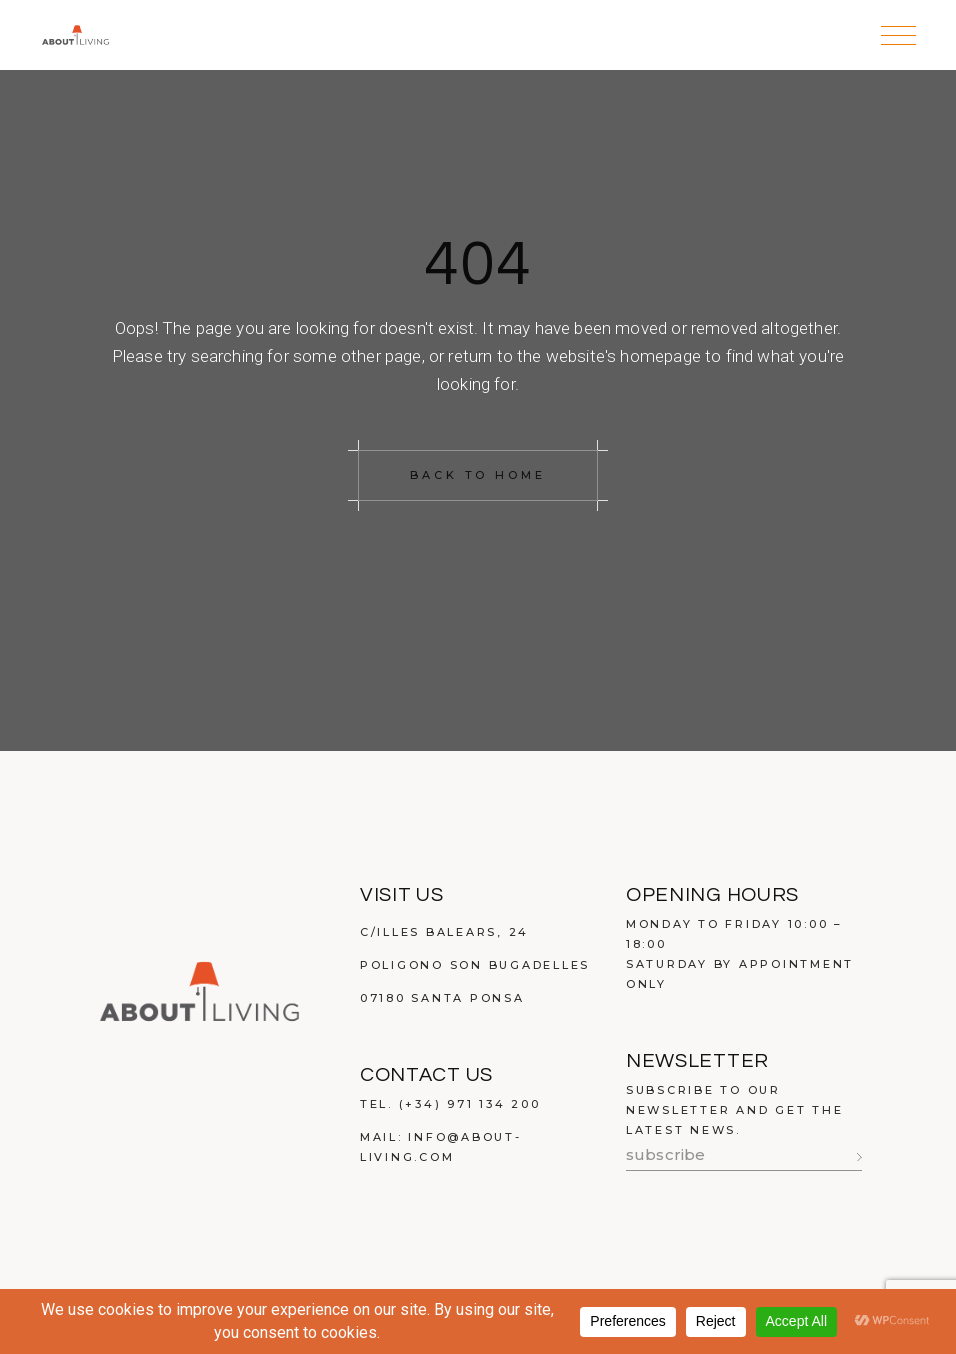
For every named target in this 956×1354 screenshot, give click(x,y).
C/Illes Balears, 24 (444, 932)
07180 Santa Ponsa (442, 998)
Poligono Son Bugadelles (475, 965)
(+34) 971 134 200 (470, 1104)
